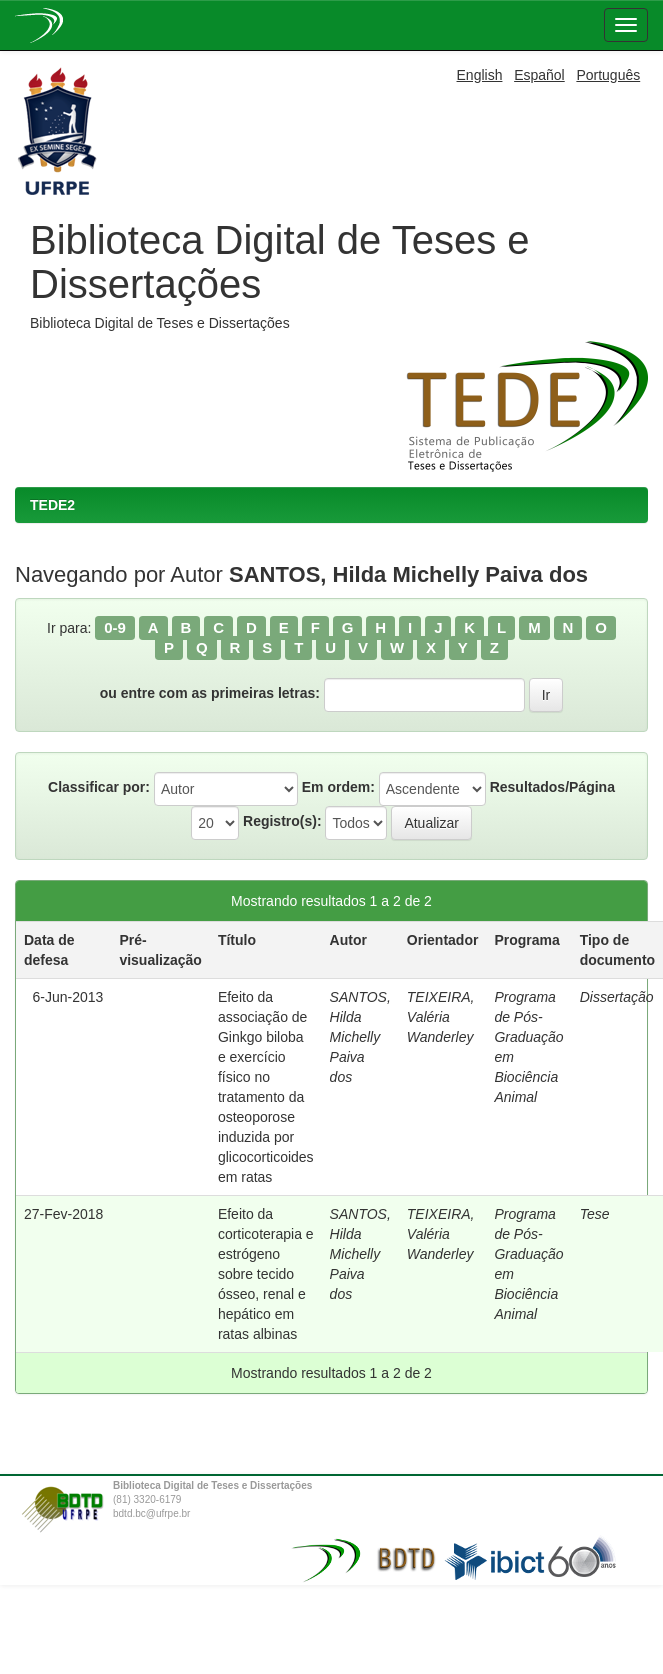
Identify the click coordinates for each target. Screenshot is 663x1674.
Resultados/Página (552, 787)
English (480, 75)
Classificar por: (99, 787)
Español (539, 75)
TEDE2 (52, 505)
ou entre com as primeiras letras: (210, 693)
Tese (595, 1214)
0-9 (115, 627)
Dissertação (617, 997)
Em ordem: (338, 787)
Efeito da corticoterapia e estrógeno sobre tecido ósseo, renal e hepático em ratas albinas (266, 1274)
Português (608, 75)
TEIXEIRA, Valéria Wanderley (441, 1017)
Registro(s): (282, 821)
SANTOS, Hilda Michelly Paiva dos (360, 1037)
